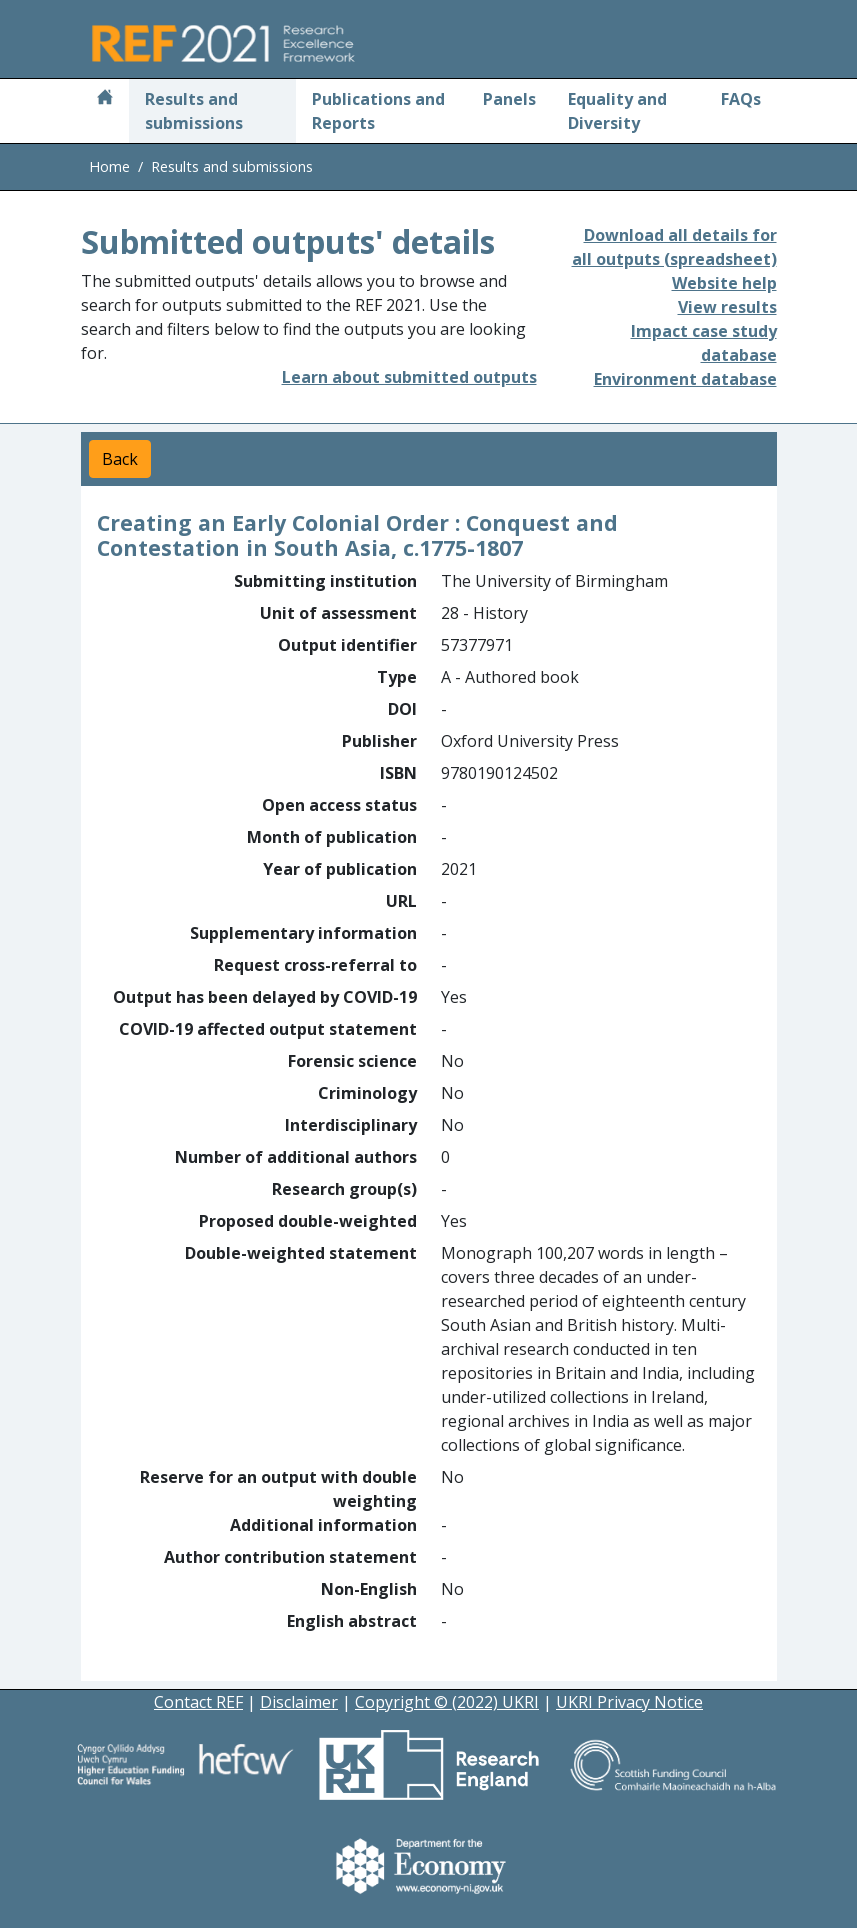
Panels (509, 99)
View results (727, 307)
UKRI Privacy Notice (629, 1702)
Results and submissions (194, 111)
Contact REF (198, 1702)
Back (120, 459)
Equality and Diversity (617, 111)
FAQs (741, 99)
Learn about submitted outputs (409, 377)
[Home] (105, 99)
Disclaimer (299, 1702)
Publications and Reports (378, 111)
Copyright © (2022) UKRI (447, 1702)
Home (109, 166)
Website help (724, 283)
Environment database (685, 379)
